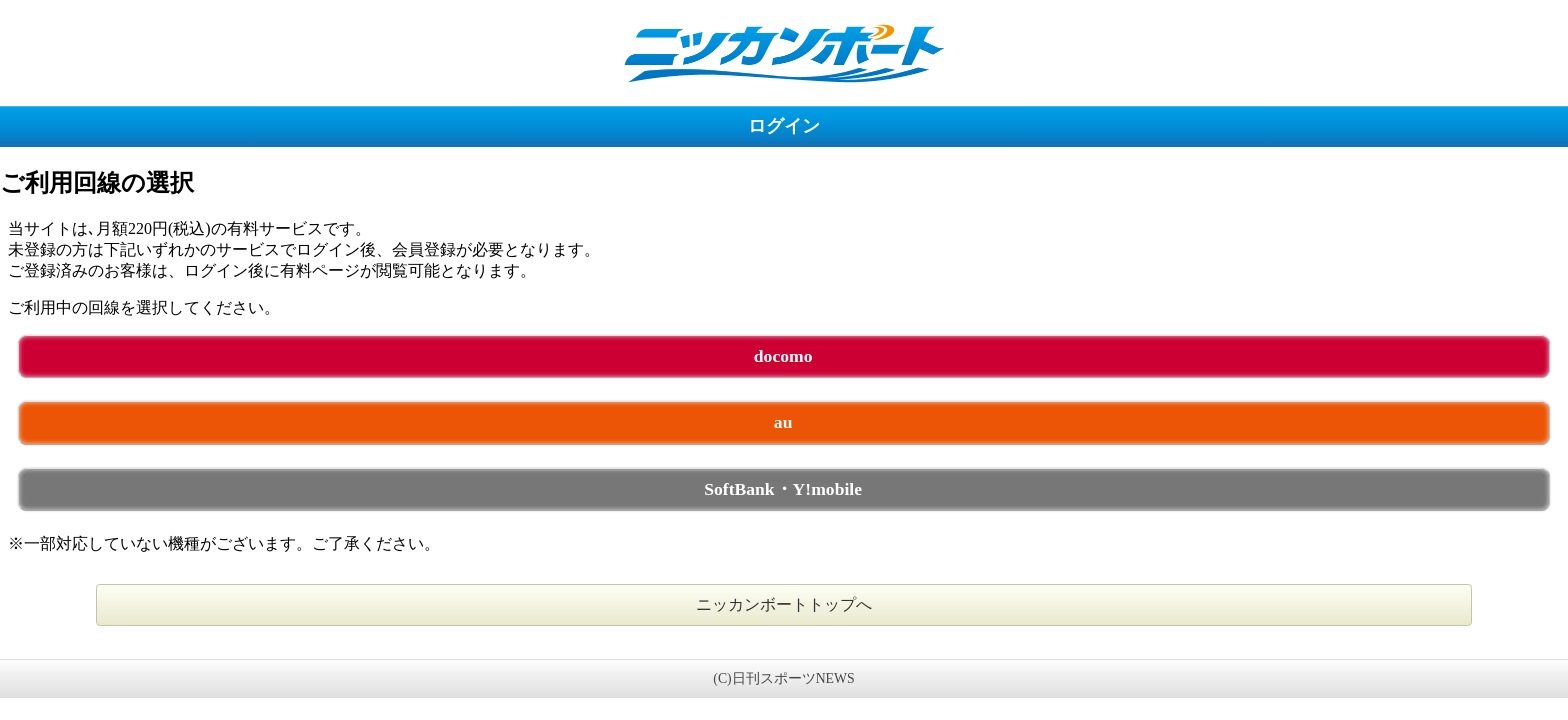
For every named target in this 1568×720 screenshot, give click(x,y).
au (783, 422)
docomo (783, 356)
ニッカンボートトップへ (784, 604)
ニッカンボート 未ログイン (784, 52)
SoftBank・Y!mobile (783, 489)
